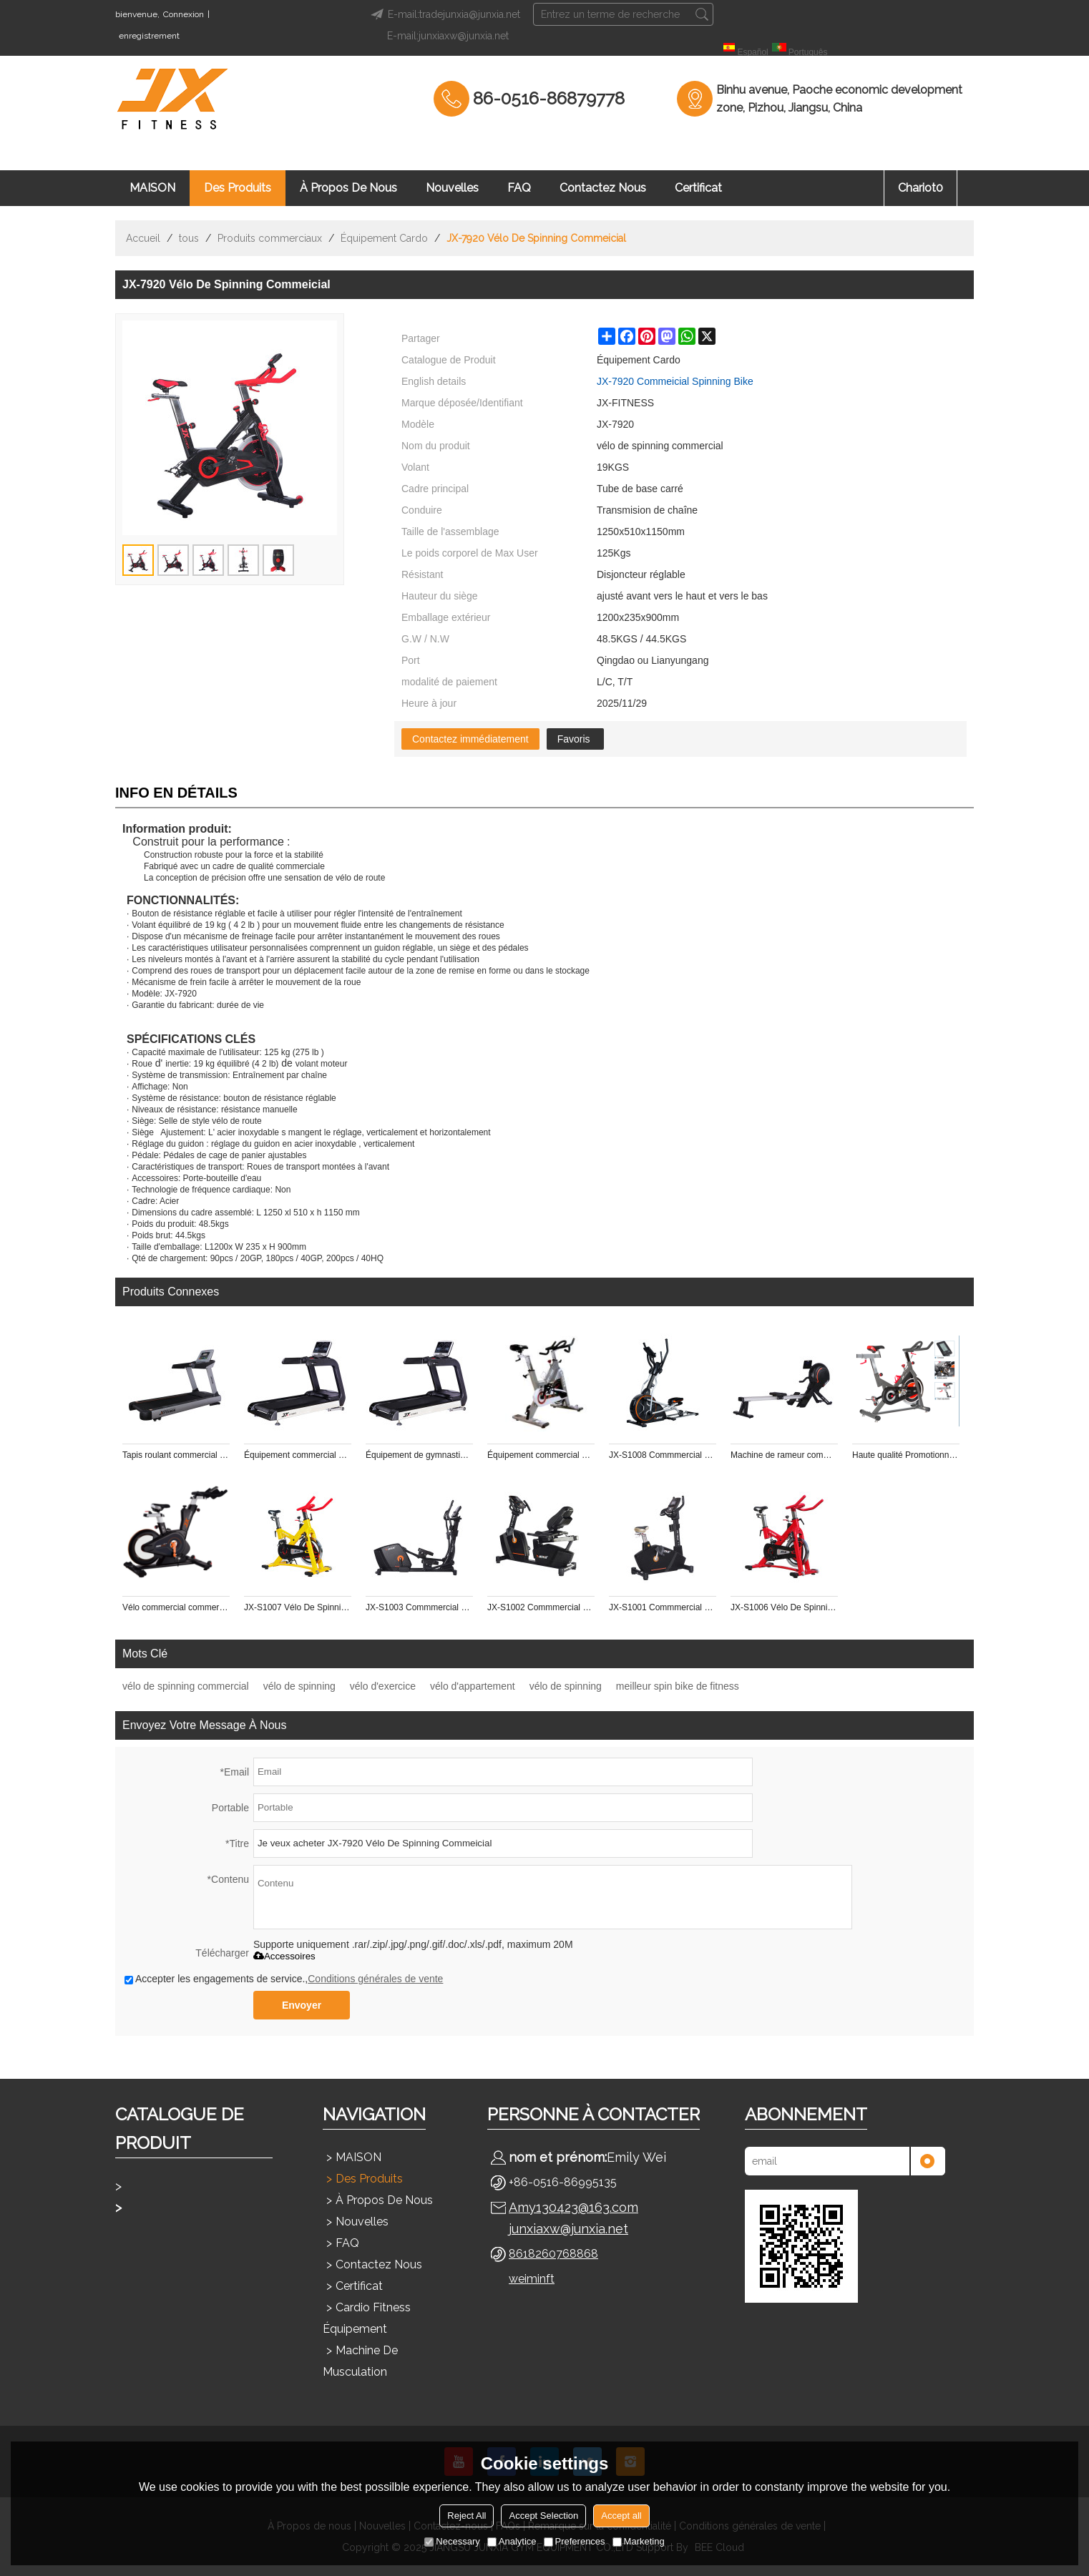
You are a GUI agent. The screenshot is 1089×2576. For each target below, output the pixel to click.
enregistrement (149, 36)
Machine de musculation (360, 2361)
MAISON (152, 188)
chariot (920, 188)
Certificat (698, 188)
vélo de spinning (299, 1686)
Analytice (512, 2541)
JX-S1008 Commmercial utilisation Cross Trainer (662, 1455)
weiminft (532, 2279)
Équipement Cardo (384, 238)
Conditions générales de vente (375, 1978)
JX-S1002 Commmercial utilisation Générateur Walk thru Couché (541, 1607)
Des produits (237, 188)
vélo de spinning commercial (185, 1686)
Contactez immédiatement (470, 739)
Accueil (143, 238)
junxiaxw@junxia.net (568, 2228)
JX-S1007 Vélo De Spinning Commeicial (297, 1607)
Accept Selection (543, 2515)
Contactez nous (603, 188)
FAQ (519, 188)
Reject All (466, 2515)
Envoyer (301, 2005)
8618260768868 (553, 2254)
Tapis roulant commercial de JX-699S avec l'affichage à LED (176, 1455)
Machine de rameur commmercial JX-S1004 (784, 1455)
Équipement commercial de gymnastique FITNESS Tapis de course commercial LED (297, 1455)
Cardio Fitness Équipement (367, 2318)
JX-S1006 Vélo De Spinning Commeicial (784, 1607)
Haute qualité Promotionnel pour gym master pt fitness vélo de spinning (905, 1455)
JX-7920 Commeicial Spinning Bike (675, 381)
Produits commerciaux (270, 238)
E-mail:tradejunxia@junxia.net (443, 14)
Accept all (621, 2515)
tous (189, 238)
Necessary (451, 2541)
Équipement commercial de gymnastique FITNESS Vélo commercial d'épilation (541, 1455)
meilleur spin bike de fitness (677, 1686)
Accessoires (284, 1956)
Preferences (574, 2541)
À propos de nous (348, 188)
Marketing (638, 2541)
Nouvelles (452, 188)
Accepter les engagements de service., (283, 1978)
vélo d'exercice (383, 1686)
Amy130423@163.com (573, 2207)
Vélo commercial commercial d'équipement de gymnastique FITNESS (176, 1607)
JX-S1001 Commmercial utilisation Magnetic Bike (662, 1607)
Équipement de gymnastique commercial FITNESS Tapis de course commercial (419, 1455)
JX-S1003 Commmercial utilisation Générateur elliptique (419, 1607)
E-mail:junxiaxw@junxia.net (448, 35)
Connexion (183, 14)
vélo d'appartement (472, 1686)
